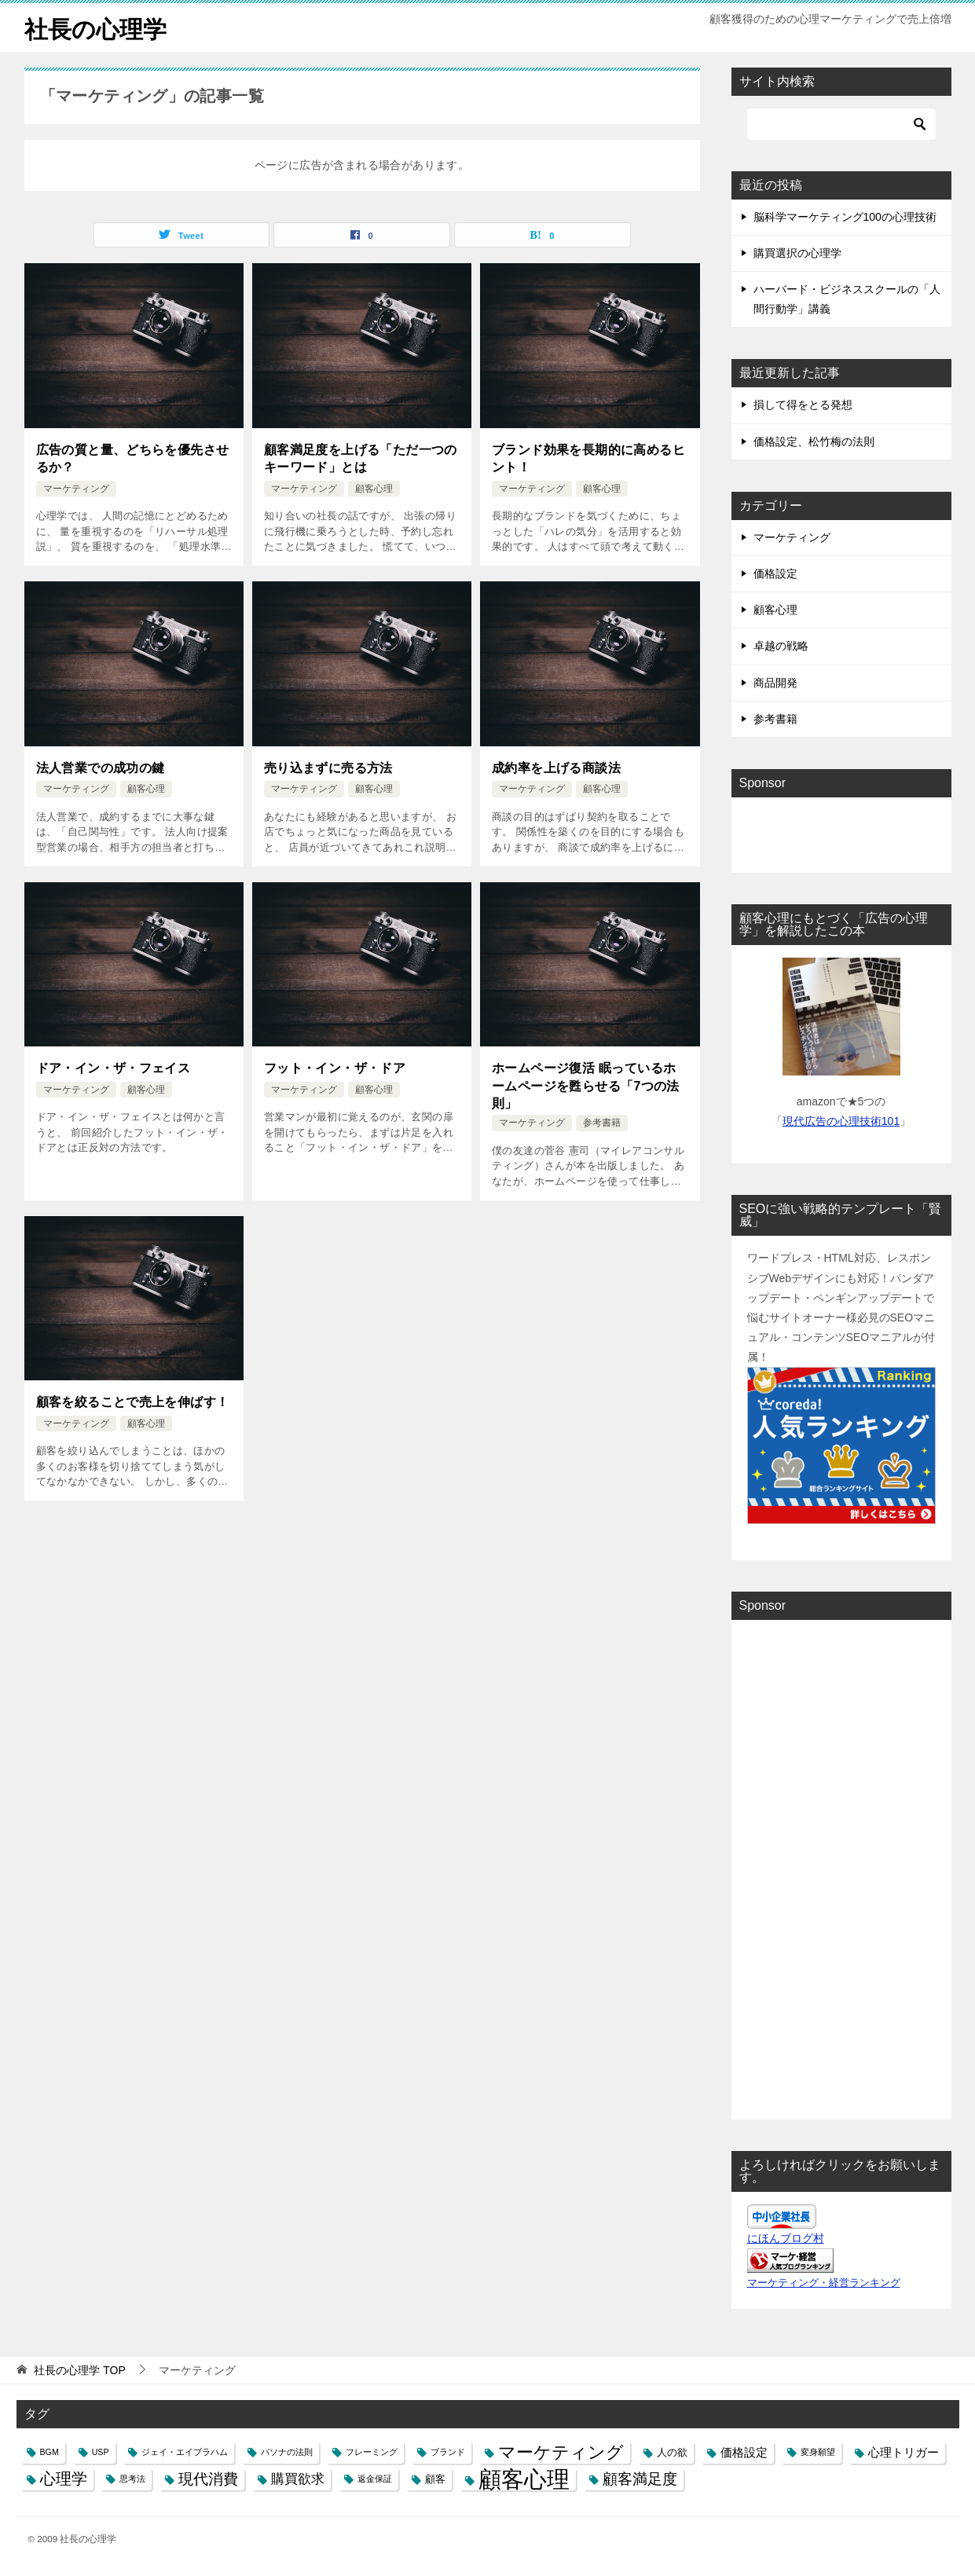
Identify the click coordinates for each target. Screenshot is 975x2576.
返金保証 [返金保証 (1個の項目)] (374, 2478)
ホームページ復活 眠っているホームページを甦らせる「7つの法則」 (586, 1085)
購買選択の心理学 (797, 252)
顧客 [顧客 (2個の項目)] (435, 2479)
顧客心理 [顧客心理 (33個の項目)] (524, 2479)
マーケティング (76, 487)
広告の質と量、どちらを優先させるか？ (132, 457)
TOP (79, 2369)
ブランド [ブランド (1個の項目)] (448, 2451)
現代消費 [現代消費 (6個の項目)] (208, 2479)
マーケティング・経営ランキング (823, 2282)
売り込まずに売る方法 (328, 767)
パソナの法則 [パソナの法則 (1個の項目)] (287, 2451)
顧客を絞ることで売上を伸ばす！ (132, 1401)
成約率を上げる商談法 (556, 767)
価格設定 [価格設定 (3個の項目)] (744, 2451)
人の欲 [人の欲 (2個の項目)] (672, 2451)
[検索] (841, 123)
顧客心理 (374, 487)
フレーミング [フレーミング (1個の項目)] (372, 2451)
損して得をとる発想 (802, 404)
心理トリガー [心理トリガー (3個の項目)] (903, 2451)
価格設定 (775, 572)
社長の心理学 (95, 27)
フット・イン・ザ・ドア (334, 1067)
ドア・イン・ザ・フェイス (113, 1067)
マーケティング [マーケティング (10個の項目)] (561, 2451)
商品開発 (775, 682)
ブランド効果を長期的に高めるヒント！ (588, 457)
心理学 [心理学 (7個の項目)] (63, 2478)
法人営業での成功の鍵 (100, 767)
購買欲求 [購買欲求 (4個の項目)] (297, 2479)
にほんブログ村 (785, 2237)
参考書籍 (602, 1121)
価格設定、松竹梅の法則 (813, 440)
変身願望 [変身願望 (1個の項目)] (818, 2451)
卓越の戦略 (780, 645)
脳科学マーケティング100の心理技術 (845, 216)
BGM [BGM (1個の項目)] (49, 2451)
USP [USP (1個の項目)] (100, 2451)
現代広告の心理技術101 (841, 1120)
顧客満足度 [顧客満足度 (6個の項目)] (640, 2479)
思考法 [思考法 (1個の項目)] (132, 2478)
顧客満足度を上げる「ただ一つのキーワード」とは (360, 457)
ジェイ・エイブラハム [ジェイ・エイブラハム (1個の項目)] (184, 2451)
